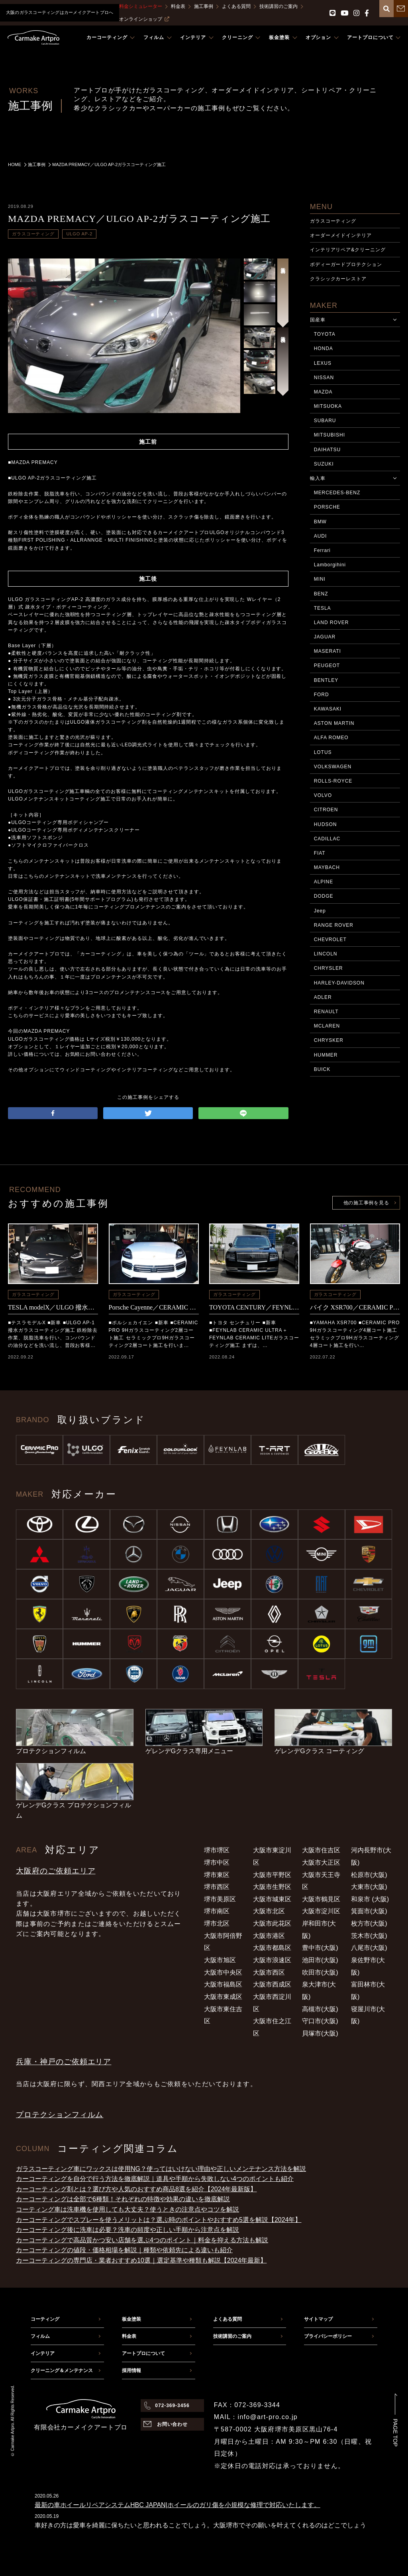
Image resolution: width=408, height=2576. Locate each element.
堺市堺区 (217, 1850)
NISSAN (324, 377)
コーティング (45, 2319)
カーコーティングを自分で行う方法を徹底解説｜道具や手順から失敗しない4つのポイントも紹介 (155, 2178)
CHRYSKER (328, 1040)
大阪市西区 (269, 1972)
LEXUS (323, 363)
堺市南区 (217, 1911)
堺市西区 (217, 1886)
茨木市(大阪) (369, 1935)
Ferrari (322, 550)
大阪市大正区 (321, 1862)
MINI (320, 579)
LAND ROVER (331, 622)
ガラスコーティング (33, 233)
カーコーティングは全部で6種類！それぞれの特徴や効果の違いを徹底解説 (123, 2199)
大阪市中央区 (223, 1972)
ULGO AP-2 (79, 233)
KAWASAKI (327, 709)
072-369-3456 (172, 2405)
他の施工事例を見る (366, 1203)
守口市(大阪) (320, 2021)
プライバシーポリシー (328, 2336)
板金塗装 (131, 2319)
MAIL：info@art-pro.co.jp (256, 2417)
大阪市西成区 (272, 1984)
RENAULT (326, 1011)
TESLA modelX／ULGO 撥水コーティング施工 (53, 1307)
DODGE (323, 896)
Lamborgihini (330, 565)
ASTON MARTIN (334, 723)
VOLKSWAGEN (333, 766)
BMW (320, 522)
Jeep (320, 911)
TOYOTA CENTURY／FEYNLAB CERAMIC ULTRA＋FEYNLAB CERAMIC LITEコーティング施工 (254, 1307)
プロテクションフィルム (59, 2114)
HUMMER (326, 1055)
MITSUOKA (328, 406)
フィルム (40, 2336)
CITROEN (326, 809)
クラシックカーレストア (338, 279)
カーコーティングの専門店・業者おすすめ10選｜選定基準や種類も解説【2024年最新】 (141, 2260)
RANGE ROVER (333, 925)
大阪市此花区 (272, 1923)
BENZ (321, 594)
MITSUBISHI (329, 435)
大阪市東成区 (223, 1996)
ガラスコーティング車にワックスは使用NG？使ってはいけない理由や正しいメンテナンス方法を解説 (161, 2168)
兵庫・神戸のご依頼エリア (63, 2061)
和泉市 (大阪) (370, 1899)
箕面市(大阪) (369, 1911)
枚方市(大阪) (369, 1923)
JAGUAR (324, 637)
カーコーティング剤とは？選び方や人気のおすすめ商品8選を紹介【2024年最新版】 (136, 2189)
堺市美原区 (220, 1899)
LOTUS (323, 752)
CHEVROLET (330, 939)
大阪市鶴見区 (321, 1899)
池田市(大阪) (320, 1960)
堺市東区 (217, 1874)
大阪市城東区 (272, 1899)
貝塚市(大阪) (320, 2033)
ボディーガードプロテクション (346, 264)
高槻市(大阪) (320, 2009)
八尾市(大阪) (369, 1947)
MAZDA (323, 392)
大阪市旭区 (220, 1960)
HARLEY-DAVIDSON (339, 983)
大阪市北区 (269, 1911)
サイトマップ (318, 2319)
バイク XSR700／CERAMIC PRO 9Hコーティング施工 (355, 1307)
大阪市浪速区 (272, 1960)
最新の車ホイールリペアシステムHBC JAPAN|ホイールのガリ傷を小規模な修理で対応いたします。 (177, 2505)
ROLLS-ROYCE (333, 781)
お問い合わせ (172, 2424)
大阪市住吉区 (321, 1850)
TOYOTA (324, 334)
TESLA (322, 608)
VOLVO (323, 795)
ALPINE (323, 882)
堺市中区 (217, 1862)
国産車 (318, 320)
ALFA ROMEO (331, 737)
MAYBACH (327, 867)
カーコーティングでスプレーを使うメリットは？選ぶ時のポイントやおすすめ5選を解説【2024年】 (159, 2219)
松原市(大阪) (369, 1874)
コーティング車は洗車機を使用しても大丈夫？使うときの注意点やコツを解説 (127, 2209)
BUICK (322, 1069)
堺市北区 (217, 1923)
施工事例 (203, 6)
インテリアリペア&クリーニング (348, 250)
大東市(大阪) (369, 1886)
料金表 (178, 6)
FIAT (320, 853)
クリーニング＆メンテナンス (62, 2370)
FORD (321, 694)
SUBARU (325, 420)
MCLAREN (327, 1026)
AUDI (320, 536)
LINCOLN (325, 954)
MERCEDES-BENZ (337, 492)
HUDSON (325, 824)
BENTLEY (326, 680)
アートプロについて (143, 2353)
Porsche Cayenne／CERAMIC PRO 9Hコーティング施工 (154, 1307)
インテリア (43, 2353)
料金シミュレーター (140, 6)
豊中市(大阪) (320, 1947)
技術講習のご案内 (278, 6)
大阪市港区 (269, 1935)
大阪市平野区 (272, 1874)
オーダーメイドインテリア (341, 235)
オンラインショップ (144, 19)
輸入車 (318, 478)
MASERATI (327, 651)
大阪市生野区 (272, 1886)
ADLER (323, 997)
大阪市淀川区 (321, 1911)
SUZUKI (324, 464)
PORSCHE (327, 507)
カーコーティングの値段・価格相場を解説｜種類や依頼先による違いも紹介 (124, 2250)
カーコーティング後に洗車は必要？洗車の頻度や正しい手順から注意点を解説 (127, 2229)
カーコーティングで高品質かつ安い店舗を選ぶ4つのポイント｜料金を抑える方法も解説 (142, 2240)
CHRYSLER (328, 968)
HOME (14, 164)
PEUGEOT (327, 665)
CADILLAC (327, 839)
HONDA (323, 348)
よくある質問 (236, 6)
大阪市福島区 (223, 1984)
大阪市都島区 (272, 1947)
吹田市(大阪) (320, 1972)
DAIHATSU (327, 449)
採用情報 (131, 2370)
